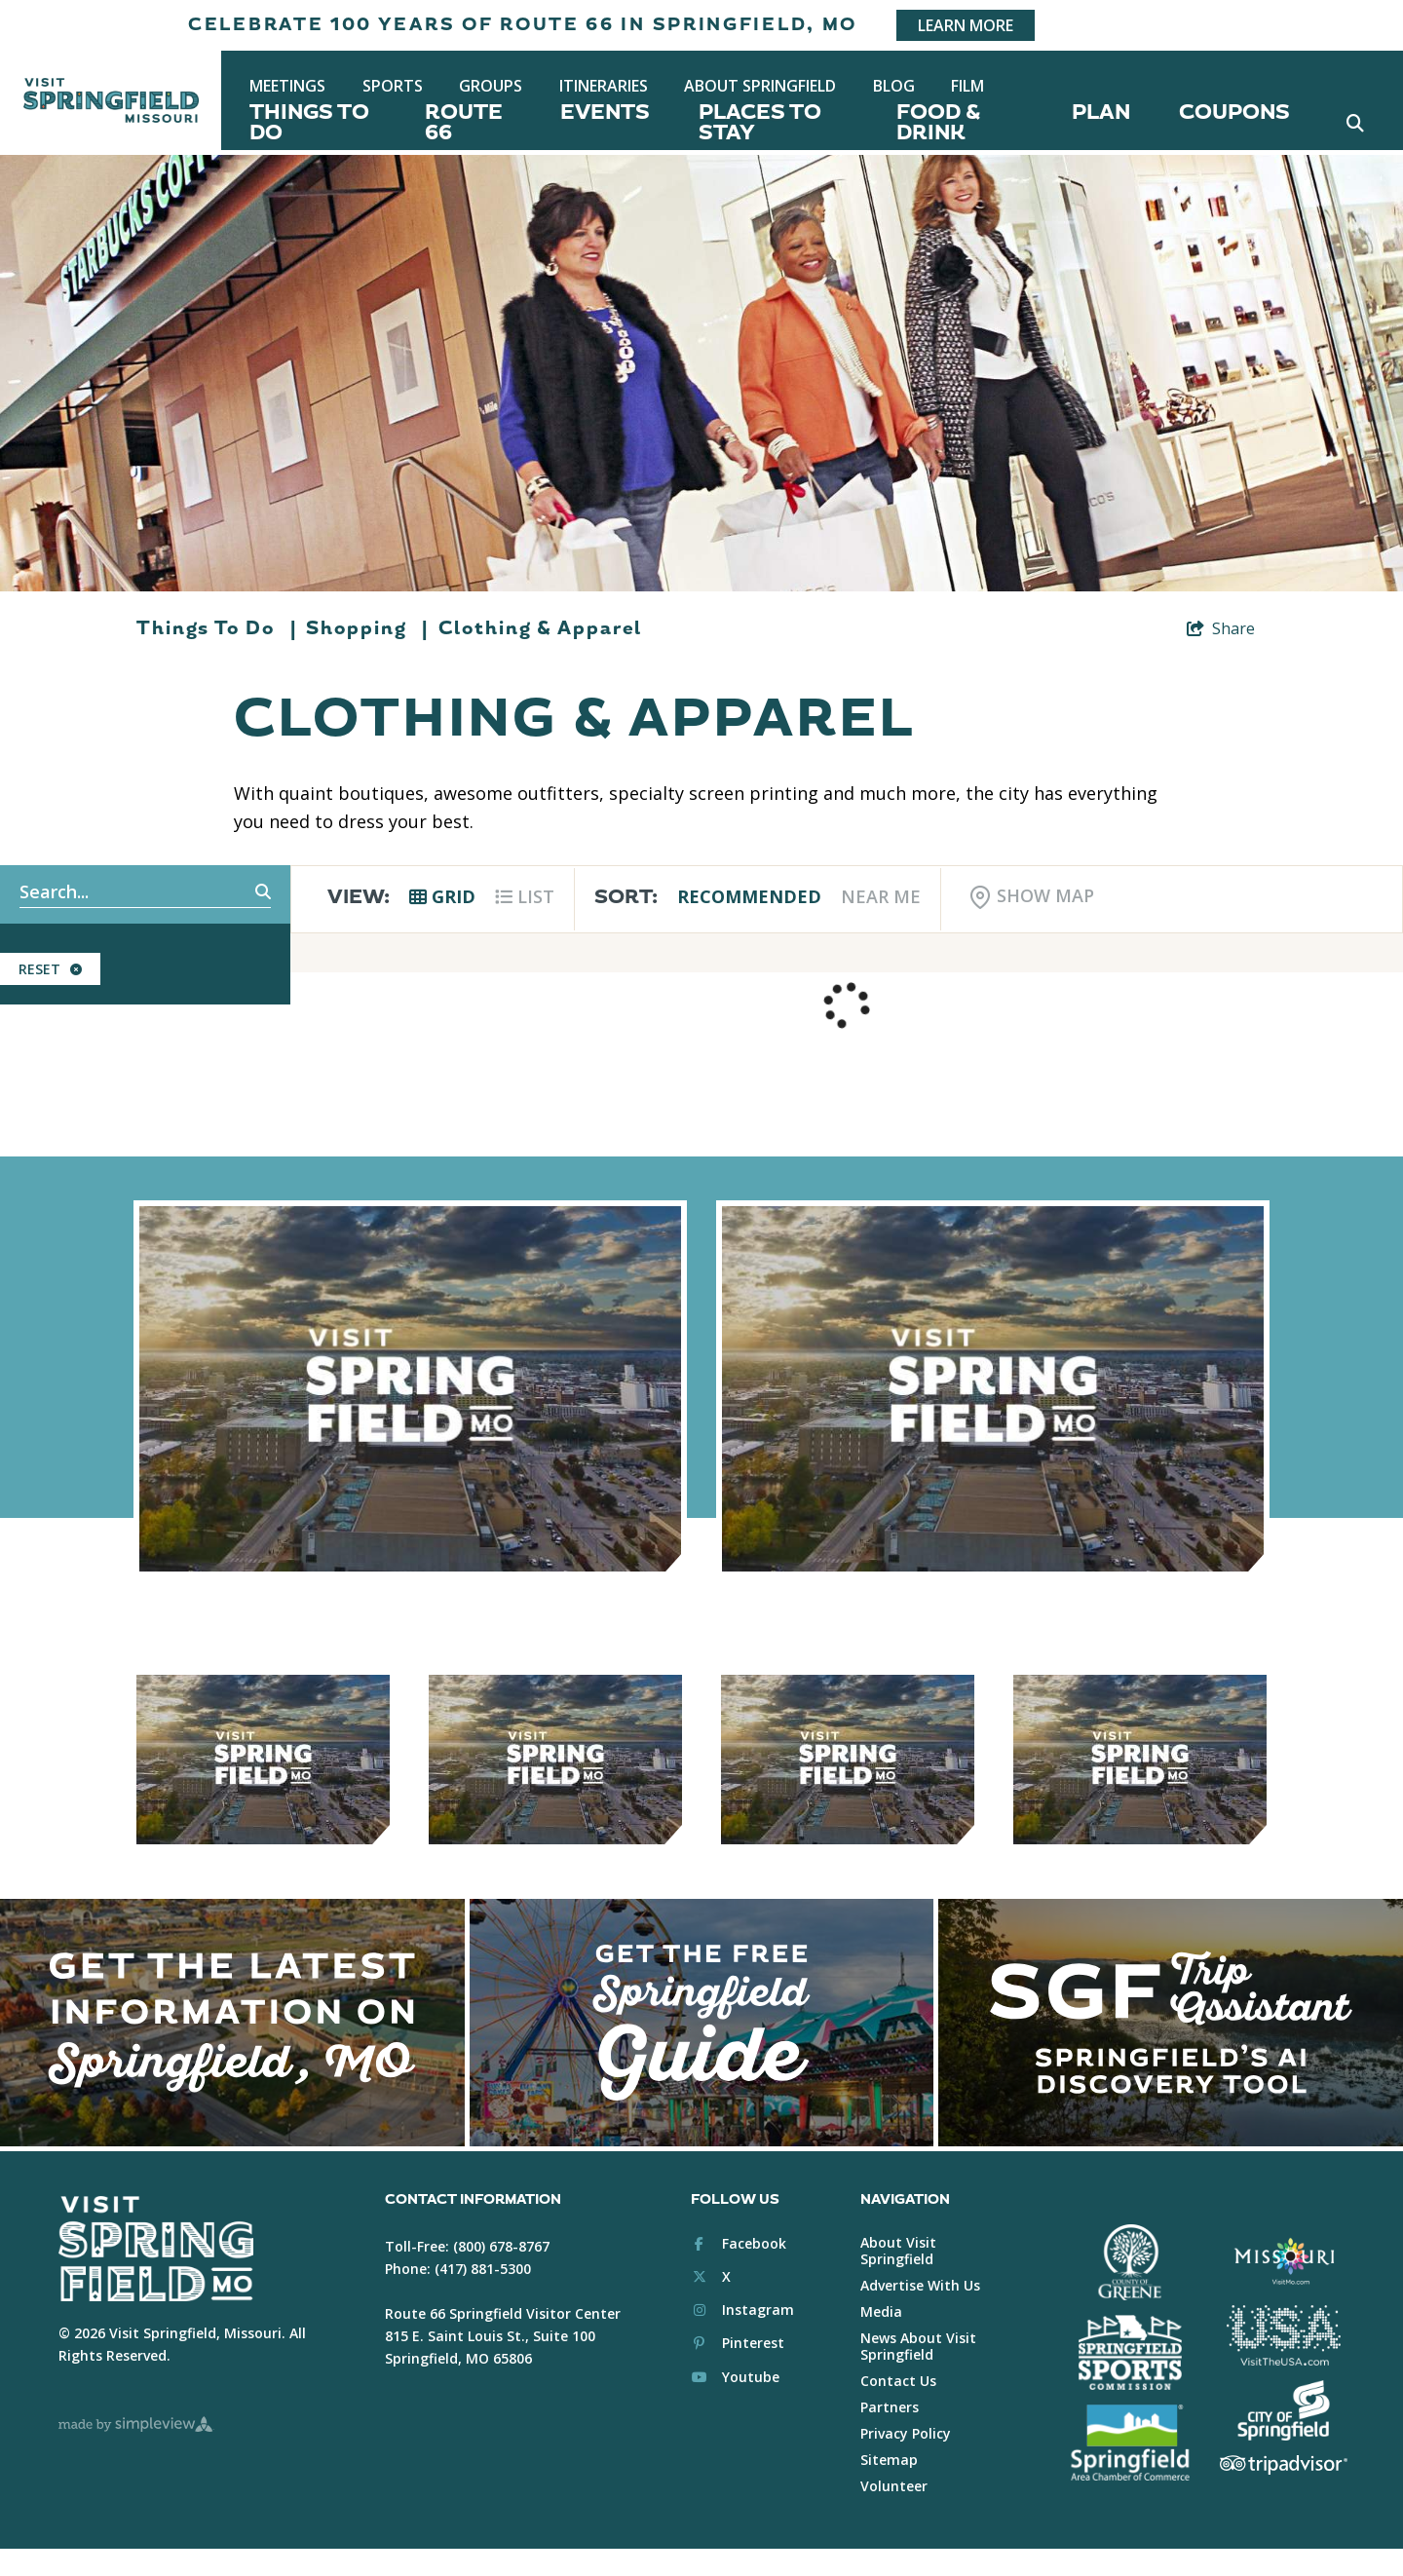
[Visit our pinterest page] (737, 2342)
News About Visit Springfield (918, 2346)
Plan (1101, 112)
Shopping (367, 628)
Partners (889, 2407)
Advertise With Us (920, 2285)
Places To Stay (760, 122)
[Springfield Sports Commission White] (1129, 2353)
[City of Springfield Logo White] (1283, 2410)
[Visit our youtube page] (735, 2377)
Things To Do (309, 122)
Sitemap (889, 2459)
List (524, 896)
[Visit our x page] (711, 2276)
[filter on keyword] (241, 892)
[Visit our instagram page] (742, 2309)
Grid (442, 896)
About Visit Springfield (898, 2250)
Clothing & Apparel (540, 628)
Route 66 (464, 122)
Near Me (881, 896)
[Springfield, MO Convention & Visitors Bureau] (111, 100)
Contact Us (898, 2380)
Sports (392, 85)
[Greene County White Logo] (1129, 2262)
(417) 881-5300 (483, 2268)
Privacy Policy (905, 2433)
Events (605, 112)
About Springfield (760, 85)
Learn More (965, 25)
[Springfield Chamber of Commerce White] (1129, 2443)
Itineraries (603, 85)
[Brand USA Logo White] (1283, 2335)
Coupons (1234, 112)
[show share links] (1221, 628)
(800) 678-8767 (501, 2246)
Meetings (287, 85)
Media (881, 2311)
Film (967, 85)
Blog (894, 85)
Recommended (749, 896)
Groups (490, 85)
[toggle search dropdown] (1355, 123)
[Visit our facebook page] (738, 2243)
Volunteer (894, 2486)
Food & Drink (938, 122)
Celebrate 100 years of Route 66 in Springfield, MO (522, 25)
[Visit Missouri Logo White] (1283, 2260)
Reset (50, 969)
